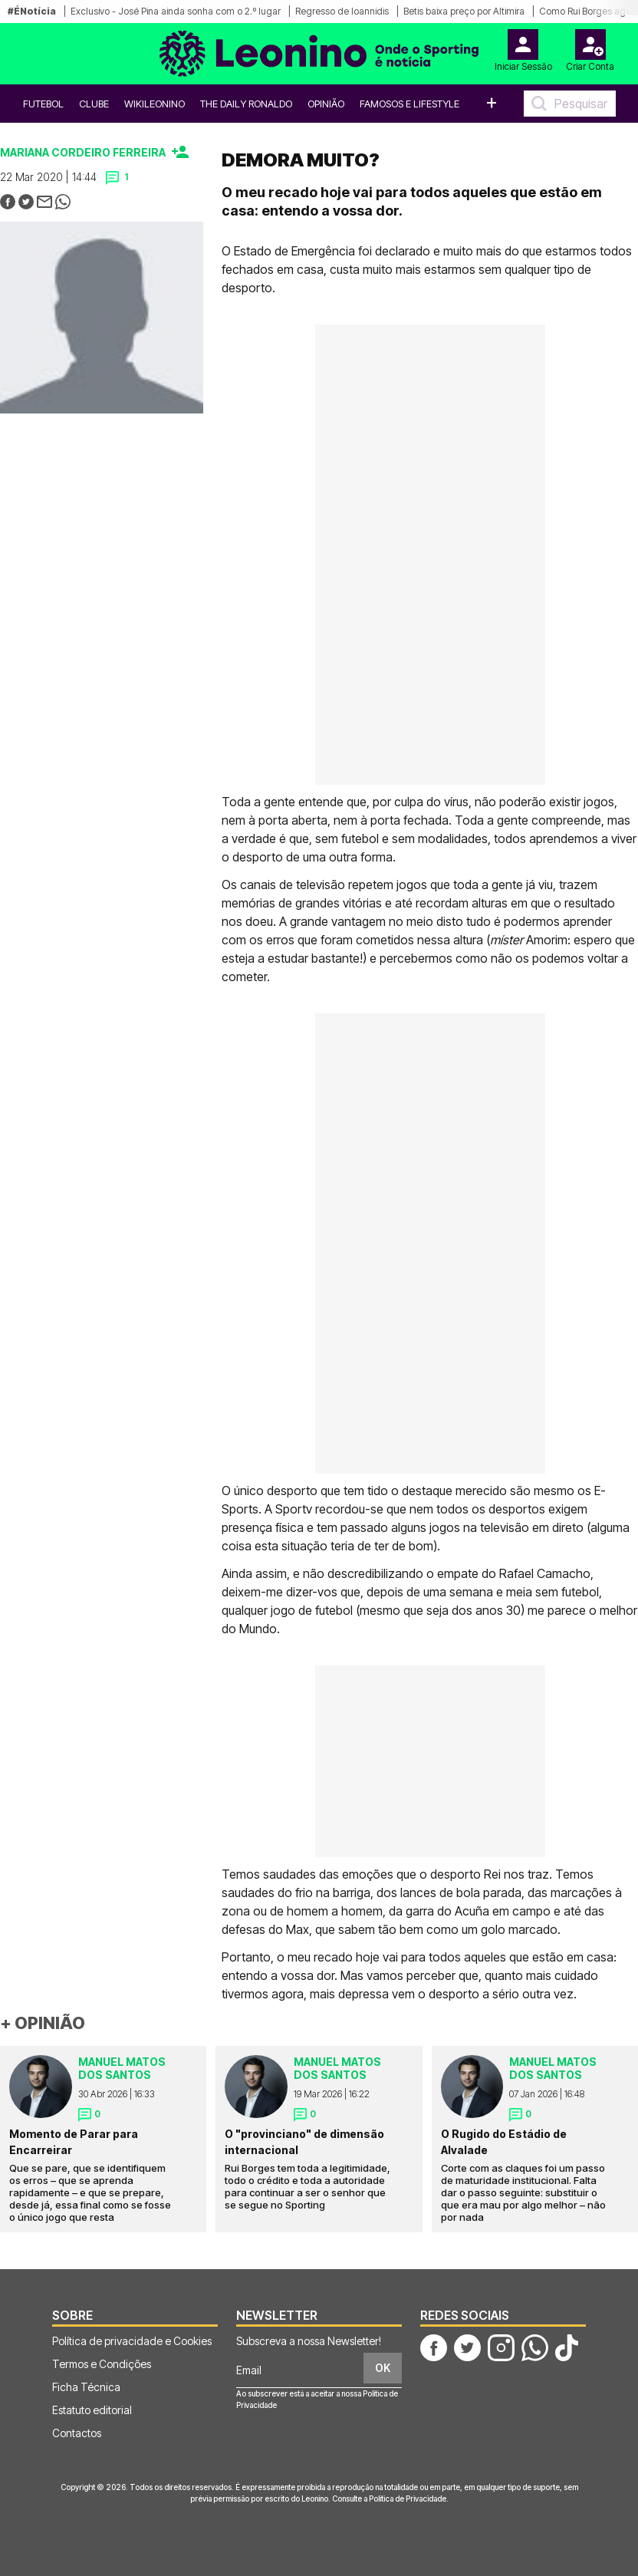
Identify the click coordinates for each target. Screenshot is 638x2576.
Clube (94, 103)
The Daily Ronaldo (246, 103)
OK (382, 2367)
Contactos (76, 2432)
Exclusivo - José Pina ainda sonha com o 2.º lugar (176, 11)
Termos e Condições (101, 2363)
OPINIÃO (325, 103)
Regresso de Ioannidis (342, 11)
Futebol (43, 103)
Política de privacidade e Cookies (132, 2340)
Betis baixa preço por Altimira (464, 11)
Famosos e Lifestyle (409, 103)
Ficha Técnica (86, 2386)
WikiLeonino (154, 103)
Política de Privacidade (407, 2498)
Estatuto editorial (92, 2409)
